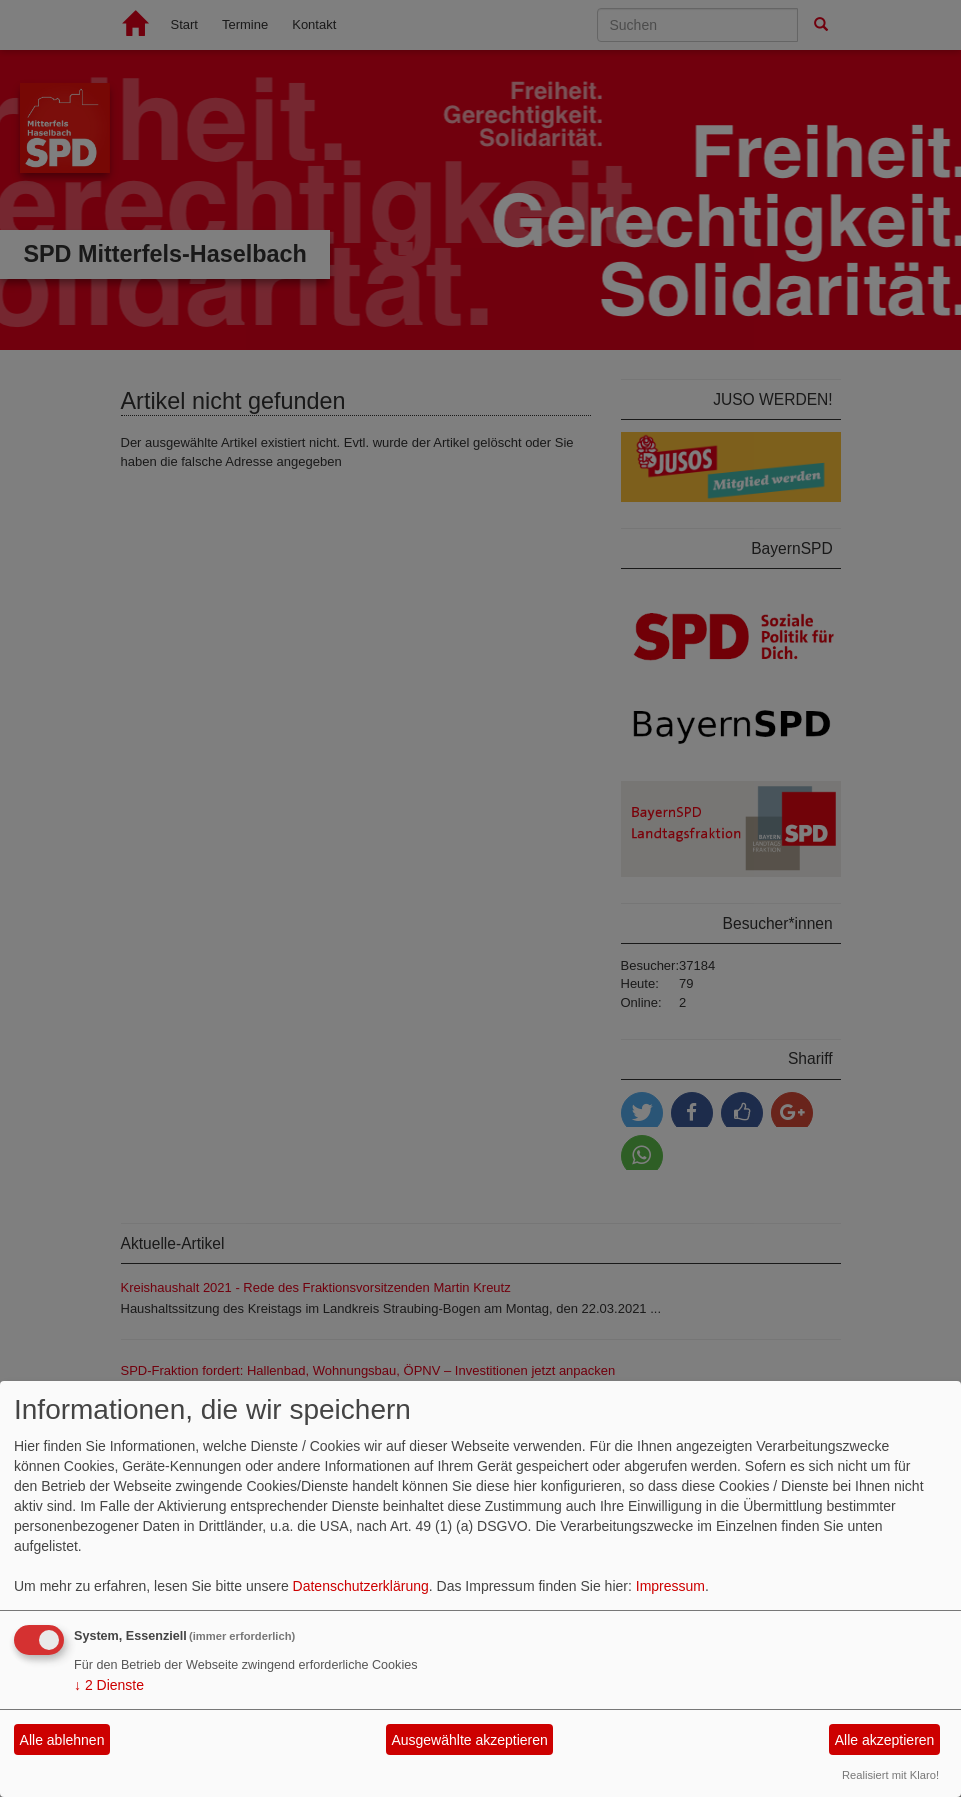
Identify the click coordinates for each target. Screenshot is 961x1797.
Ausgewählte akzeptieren (469, 1740)
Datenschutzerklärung (361, 1586)
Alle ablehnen (62, 1740)
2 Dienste (109, 1685)
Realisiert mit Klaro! (890, 1775)
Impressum (670, 1586)
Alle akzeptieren (885, 1740)
